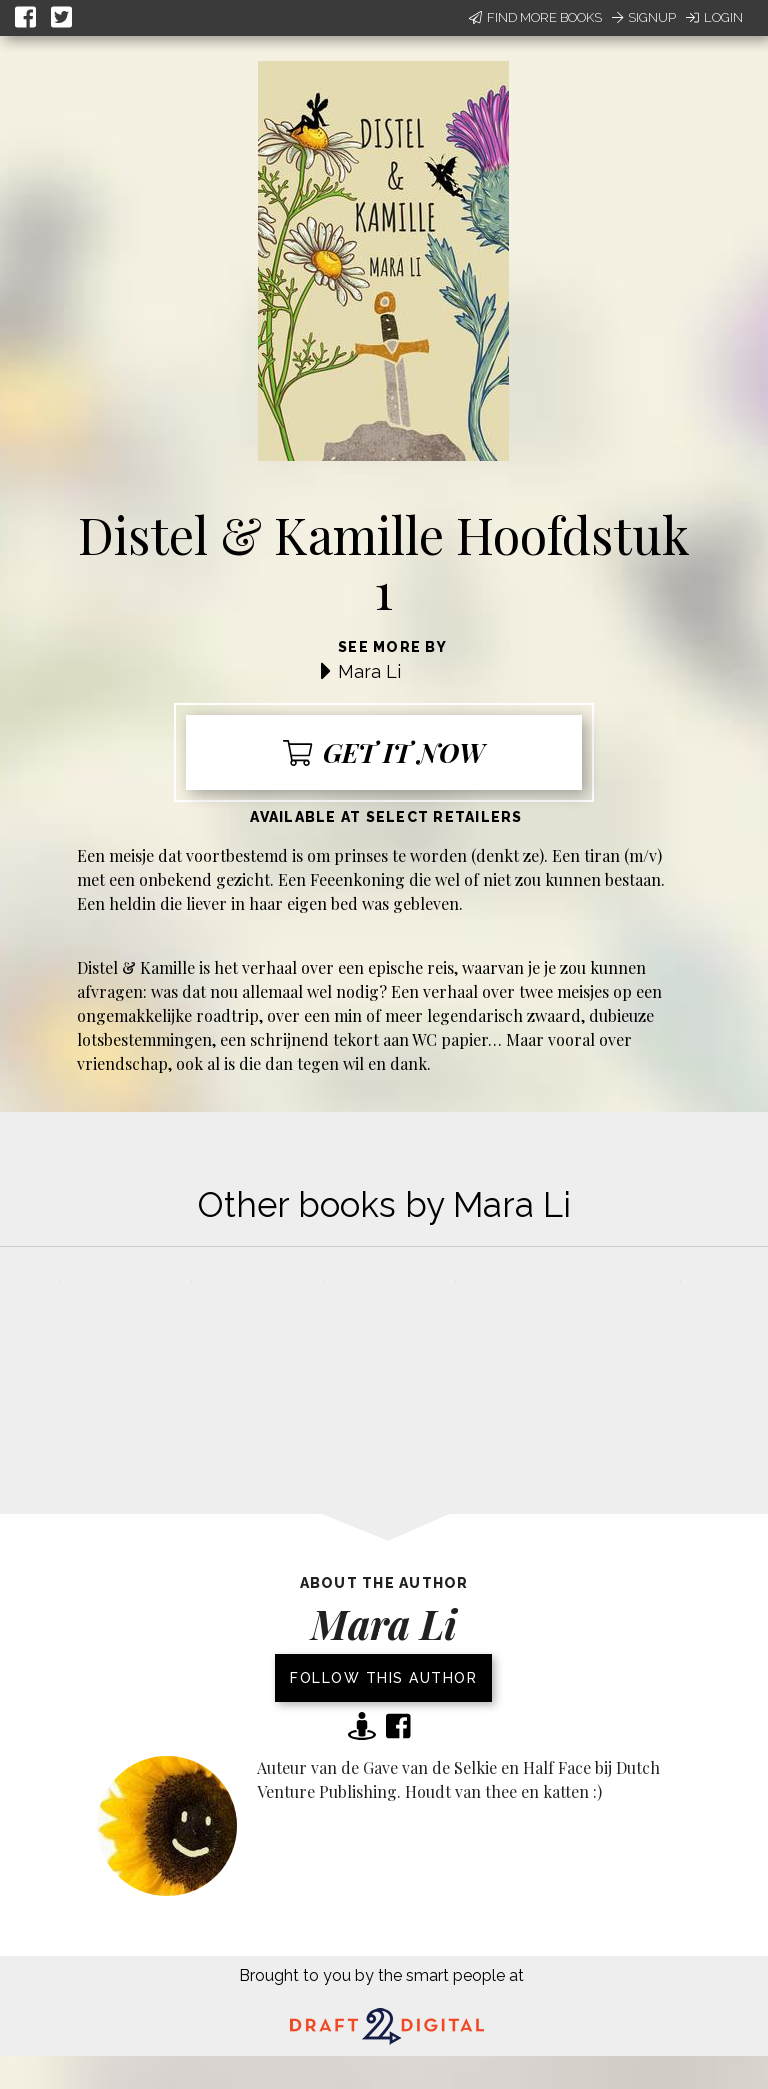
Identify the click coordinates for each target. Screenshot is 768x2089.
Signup (644, 17)
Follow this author (383, 1678)
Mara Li (369, 671)
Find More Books (535, 17)
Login (714, 17)
